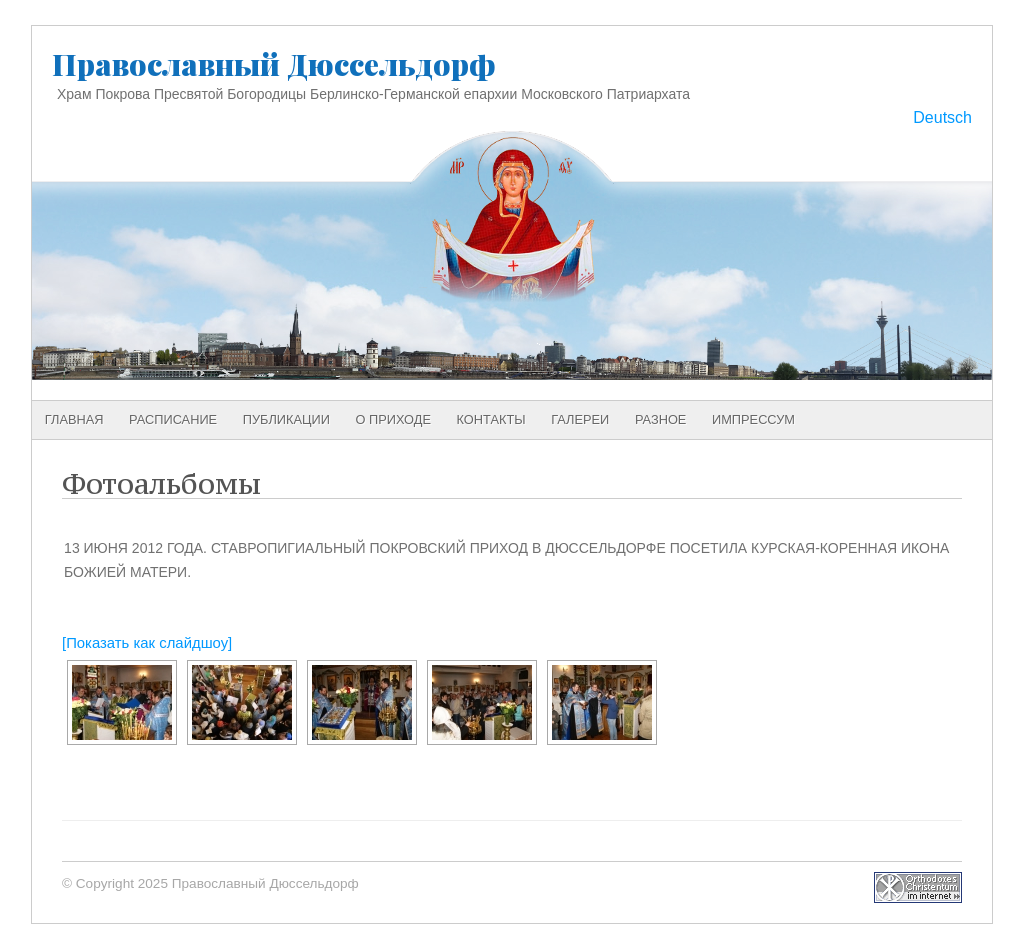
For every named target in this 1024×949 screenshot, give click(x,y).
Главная (74, 419)
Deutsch (942, 117)
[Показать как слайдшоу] (147, 643)
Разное (661, 419)
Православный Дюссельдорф (274, 64)
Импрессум (753, 419)
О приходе (393, 419)
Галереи (580, 419)
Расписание (173, 419)
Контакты (491, 419)
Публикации (286, 419)
